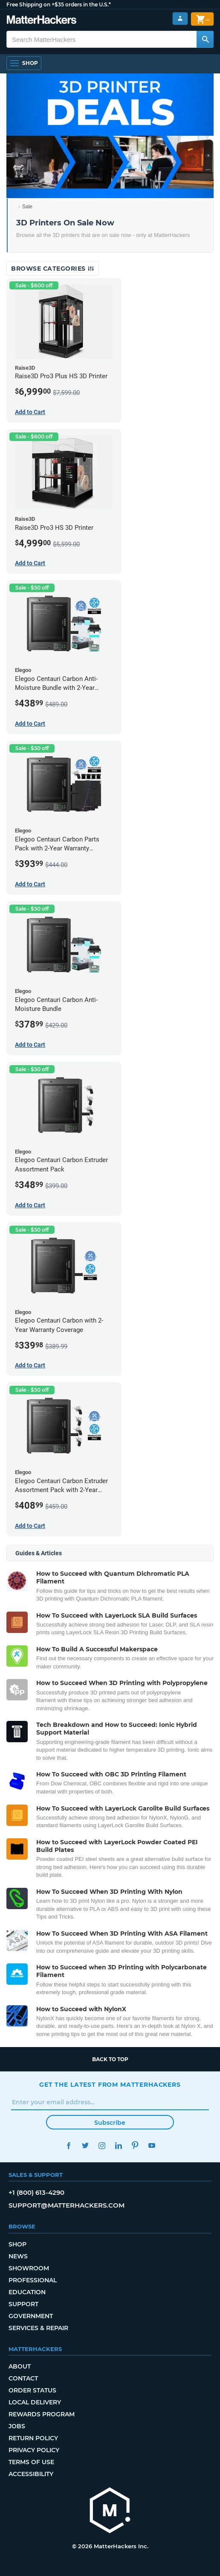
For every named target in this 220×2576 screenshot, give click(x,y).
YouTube (151, 2145)
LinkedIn (118, 2145)
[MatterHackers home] (110, 2511)
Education (27, 2292)
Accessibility (31, 2474)
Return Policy (33, 2438)
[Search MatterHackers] (205, 39)
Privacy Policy (34, 2450)
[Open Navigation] (23, 63)
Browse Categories (52, 268)
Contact (23, 2378)
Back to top (110, 2059)
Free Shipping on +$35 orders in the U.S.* (58, 4)
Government (31, 2316)
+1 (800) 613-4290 (36, 2192)
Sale (27, 207)
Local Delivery (35, 2402)
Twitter (85, 2145)
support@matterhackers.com (66, 2205)
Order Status (32, 2390)
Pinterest (134, 2145)
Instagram (101, 2145)
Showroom (29, 2268)
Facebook (68, 2145)
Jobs (17, 2426)
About (20, 2366)
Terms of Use (31, 2462)
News (18, 2256)
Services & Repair (38, 2328)
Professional (33, 2280)
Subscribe (109, 2122)
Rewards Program (42, 2414)
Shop (17, 2244)
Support (23, 2304)
